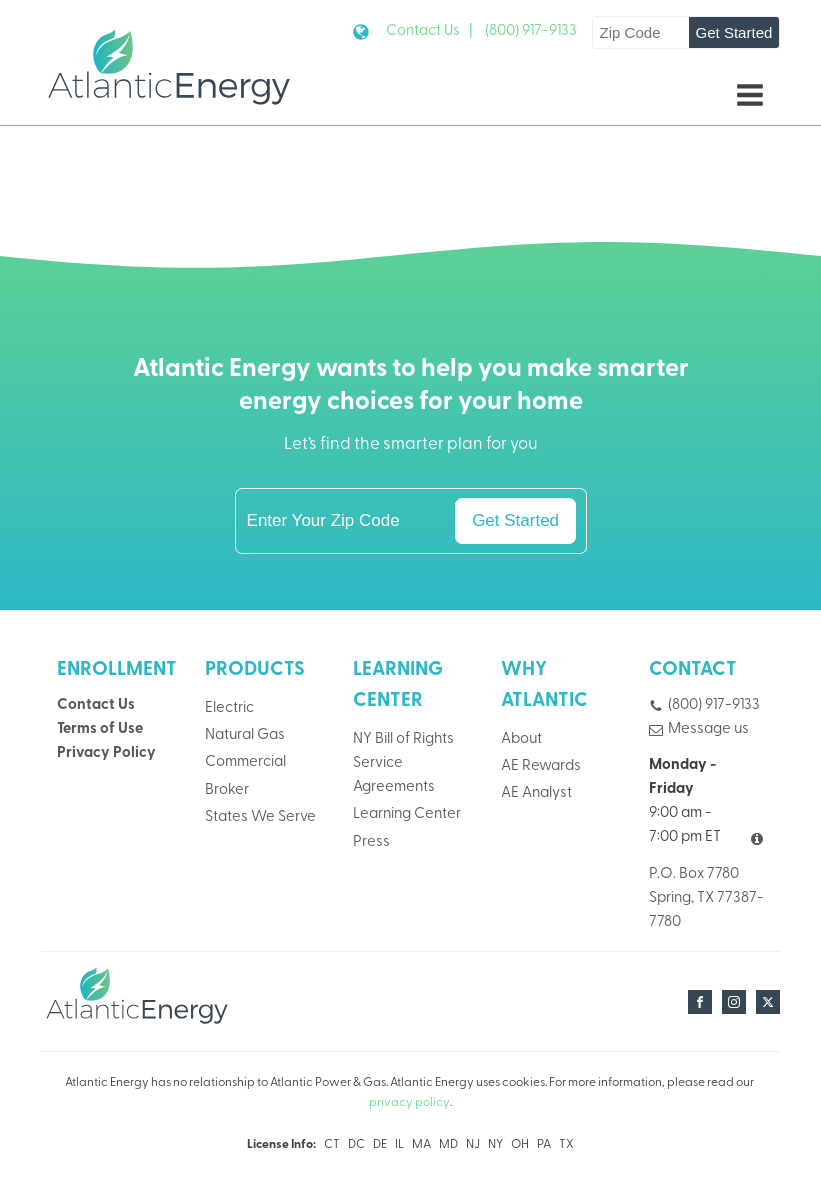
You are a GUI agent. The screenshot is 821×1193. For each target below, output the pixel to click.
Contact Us (96, 705)
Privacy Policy (106, 753)
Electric (229, 708)
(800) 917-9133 (531, 31)
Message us (708, 729)
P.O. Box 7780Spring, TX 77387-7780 (706, 898)
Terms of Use (100, 729)
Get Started (734, 32)
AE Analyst (536, 793)
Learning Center (407, 814)
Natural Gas (245, 735)
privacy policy (409, 1103)
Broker (227, 790)
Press (371, 842)
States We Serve (260, 817)
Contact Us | (429, 31)
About (521, 739)
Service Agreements (394, 775)
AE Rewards (541, 766)
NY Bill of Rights (403, 739)
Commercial (245, 762)
